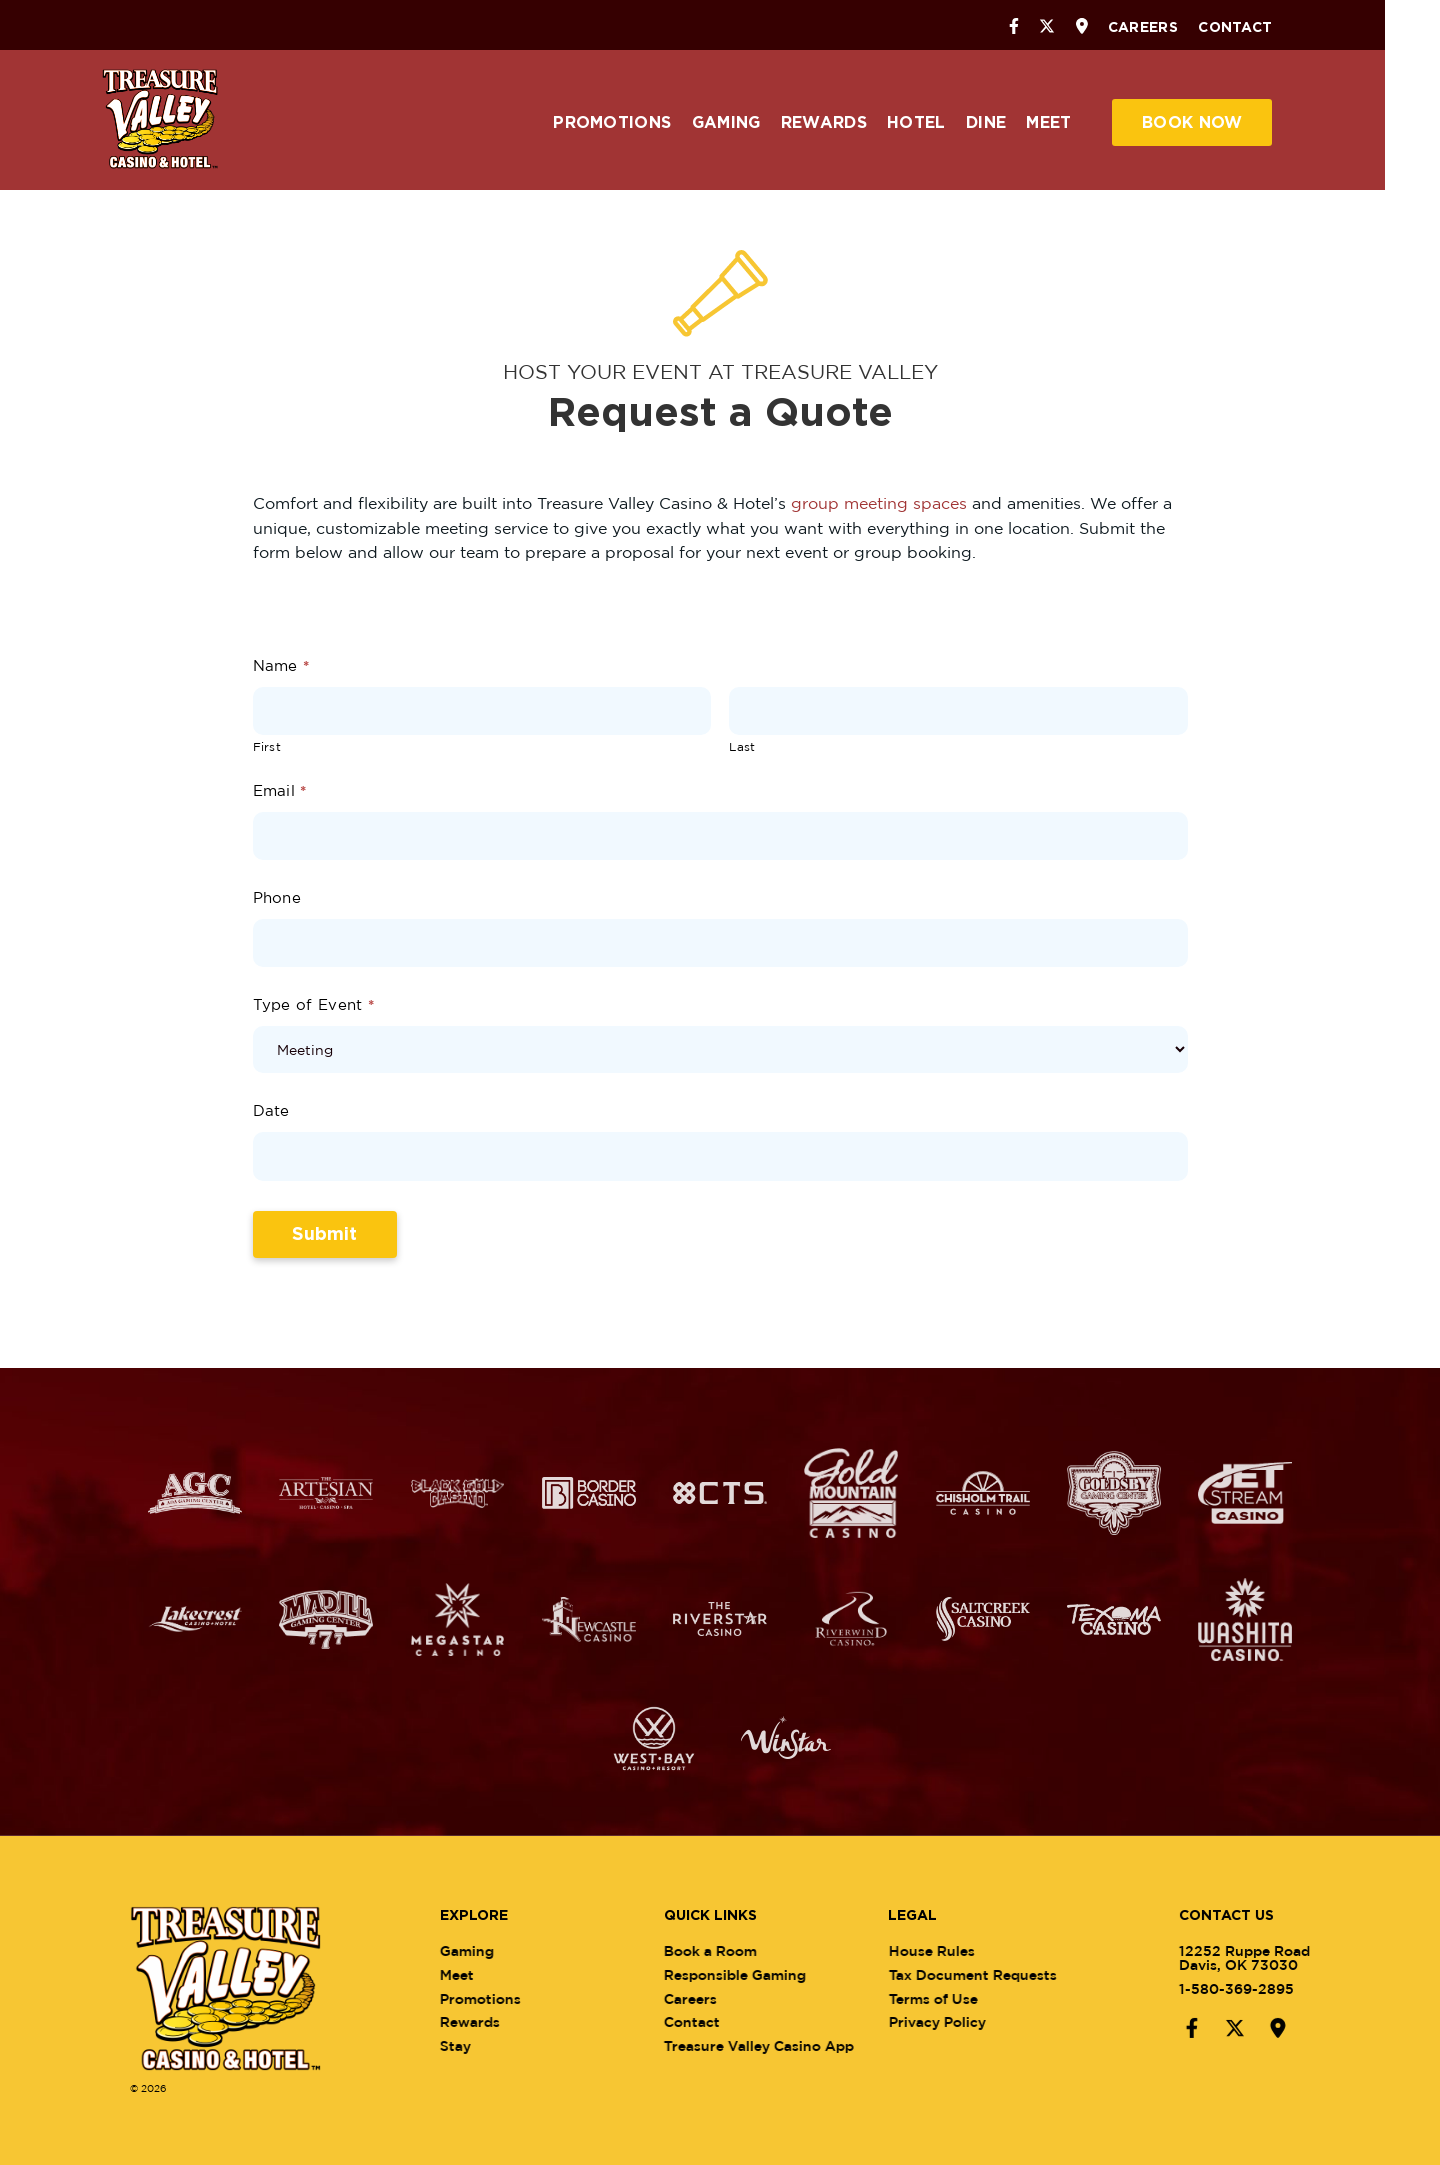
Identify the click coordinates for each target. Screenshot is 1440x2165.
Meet (1076, 123)
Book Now (1220, 123)
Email (280, 789)
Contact (1263, 27)
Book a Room (734, 1949)
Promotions (640, 123)
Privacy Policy (961, 2021)
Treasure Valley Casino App (783, 2045)
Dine (1014, 123)
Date (271, 1110)
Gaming (753, 123)
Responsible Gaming (759, 1973)
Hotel (944, 123)
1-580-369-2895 (1212, 1987)
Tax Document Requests (997, 1973)
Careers (1170, 27)
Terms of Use (957, 1997)
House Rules (956, 1949)
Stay (479, 2045)
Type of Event (314, 1004)
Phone (277, 896)
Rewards (851, 123)
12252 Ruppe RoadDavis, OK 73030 (1220, 1956)
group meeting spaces (879, 503)
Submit (325, 1234)
